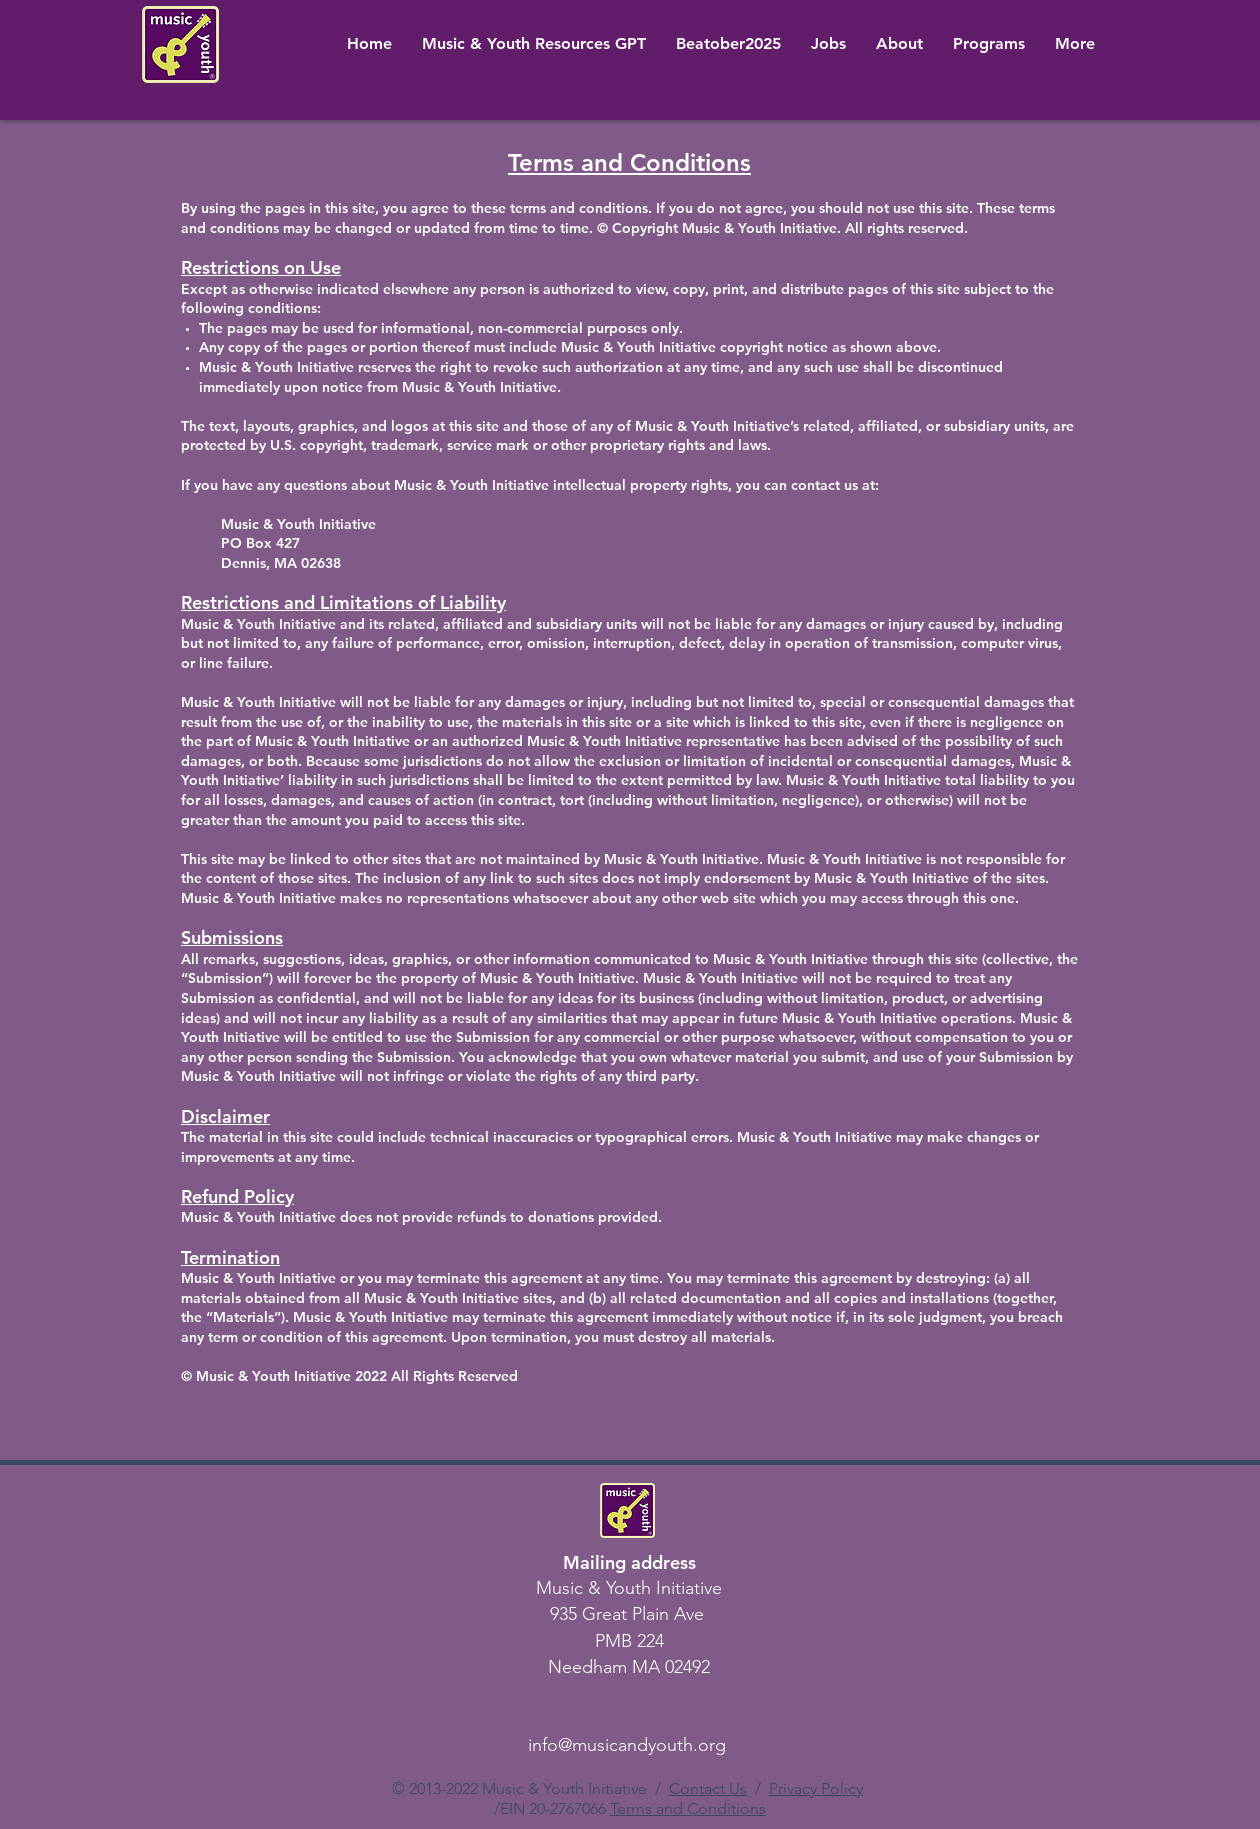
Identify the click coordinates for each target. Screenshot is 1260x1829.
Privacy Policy (816, 1788)
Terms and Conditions (688, 1808)
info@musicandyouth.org (627, 1745)
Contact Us (708, 1788)
